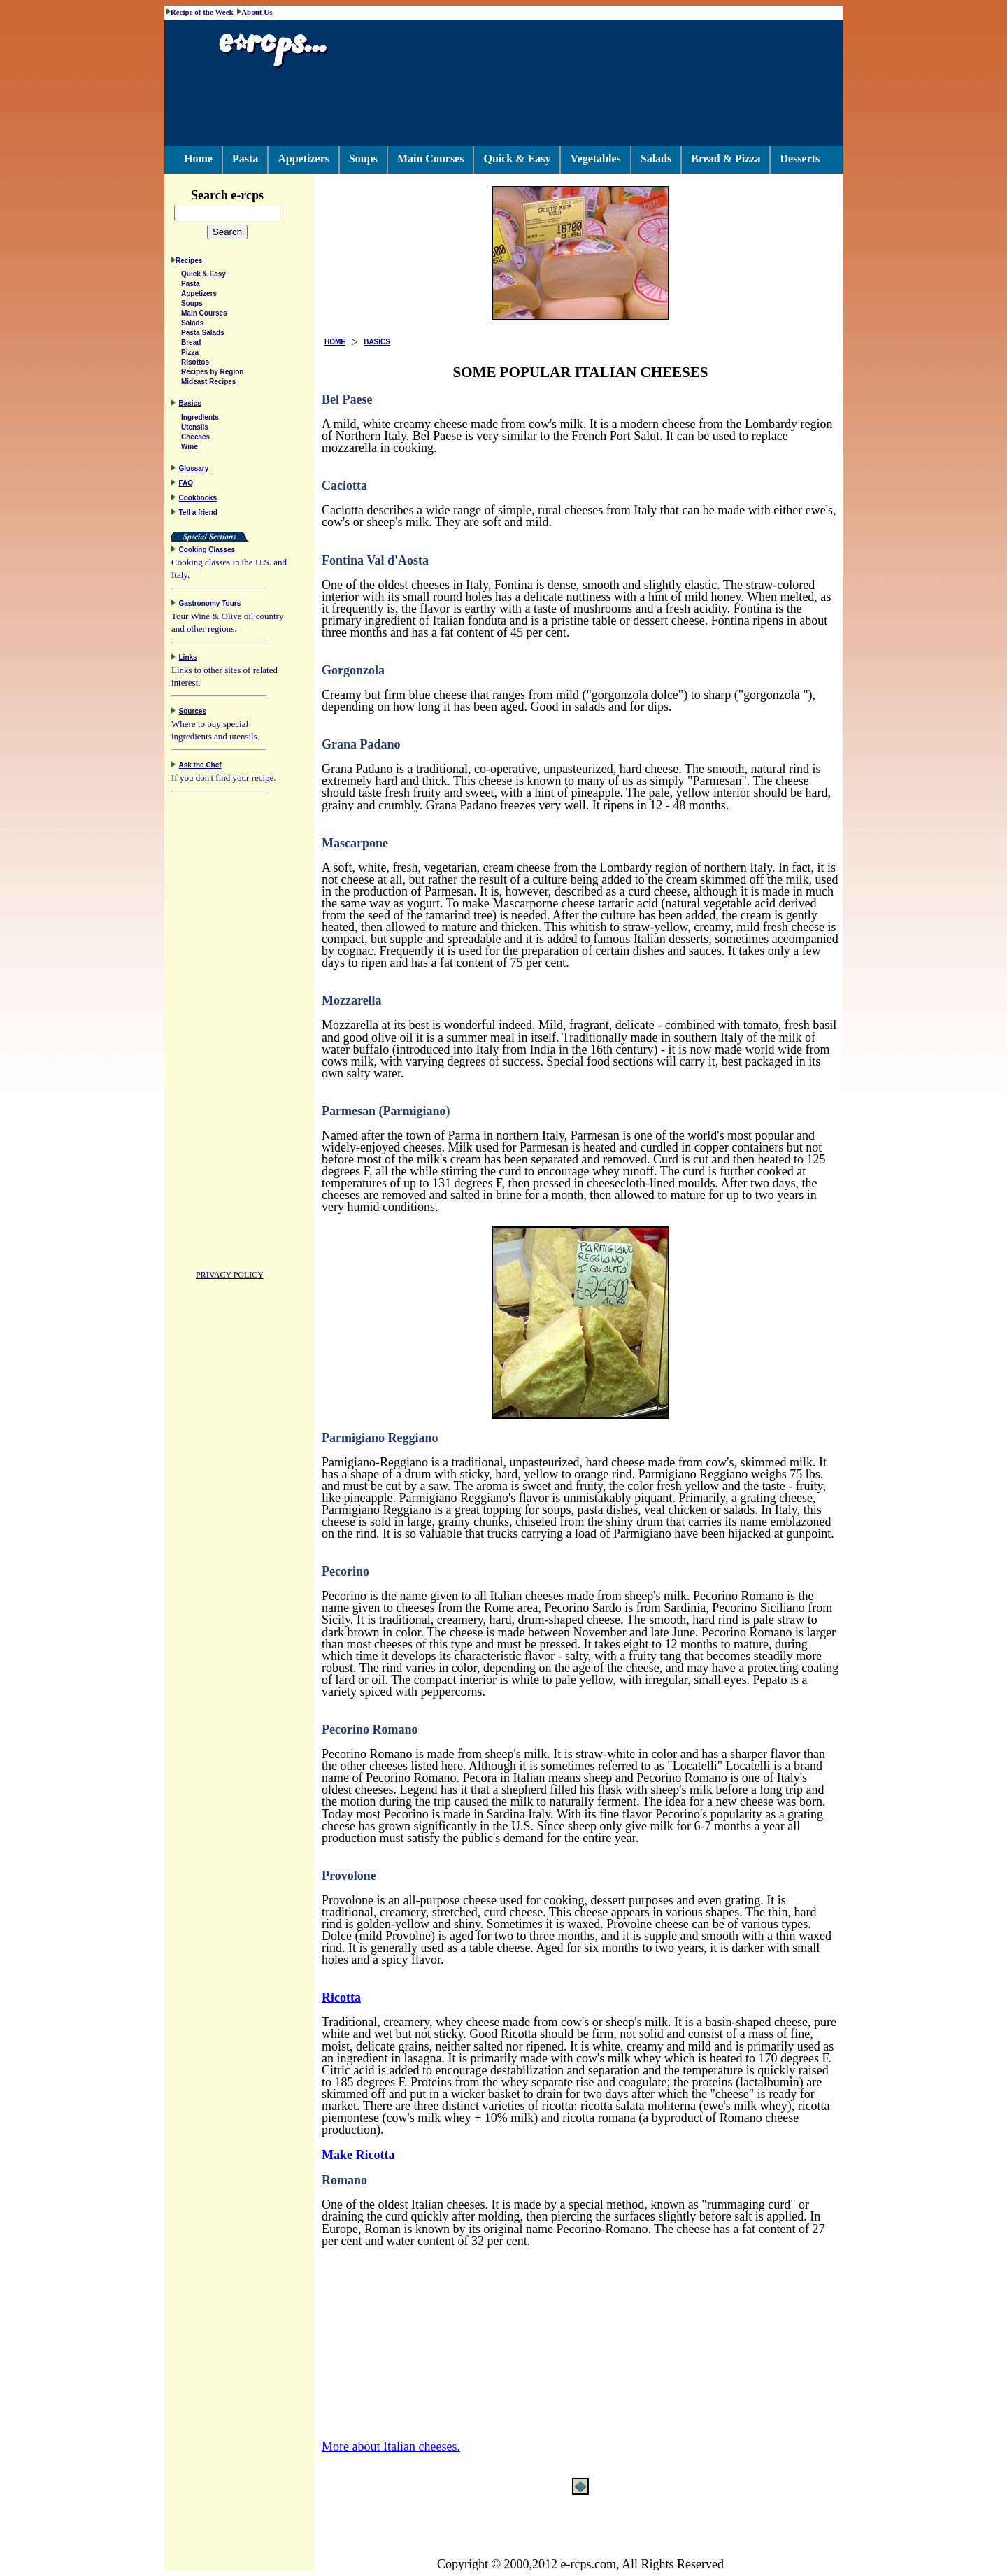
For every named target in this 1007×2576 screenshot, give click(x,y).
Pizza (190, 354)
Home (198, 158)
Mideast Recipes (208, 384)
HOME (334, 342)
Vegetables (595, 158)
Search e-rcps (242, 195)
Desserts (800, 158)
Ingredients (200, 419)
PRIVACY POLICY (230, 1277)
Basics (190, 405)
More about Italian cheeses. (391, 2447)
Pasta (245, 158)
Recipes (189, 263)
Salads (656, 158)
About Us (256, 12)
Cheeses (195, 439)
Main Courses (430, 158)
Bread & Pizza (725, 158)
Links (188, 659)
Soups (363, 158)
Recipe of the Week (202, 12)
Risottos (195, 364)
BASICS (377, 342)
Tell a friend (198, 514)
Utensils (194, 429)
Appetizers (303, 158)
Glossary (194, 470)
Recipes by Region (212, 374)
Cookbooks (198, 500)
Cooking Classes (207, 551)
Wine (189, 449)
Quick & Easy (516, 158)
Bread (191, 344)
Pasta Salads (202, 335)
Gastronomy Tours (210, 605)
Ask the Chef (200, 767)
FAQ (186, 485)
